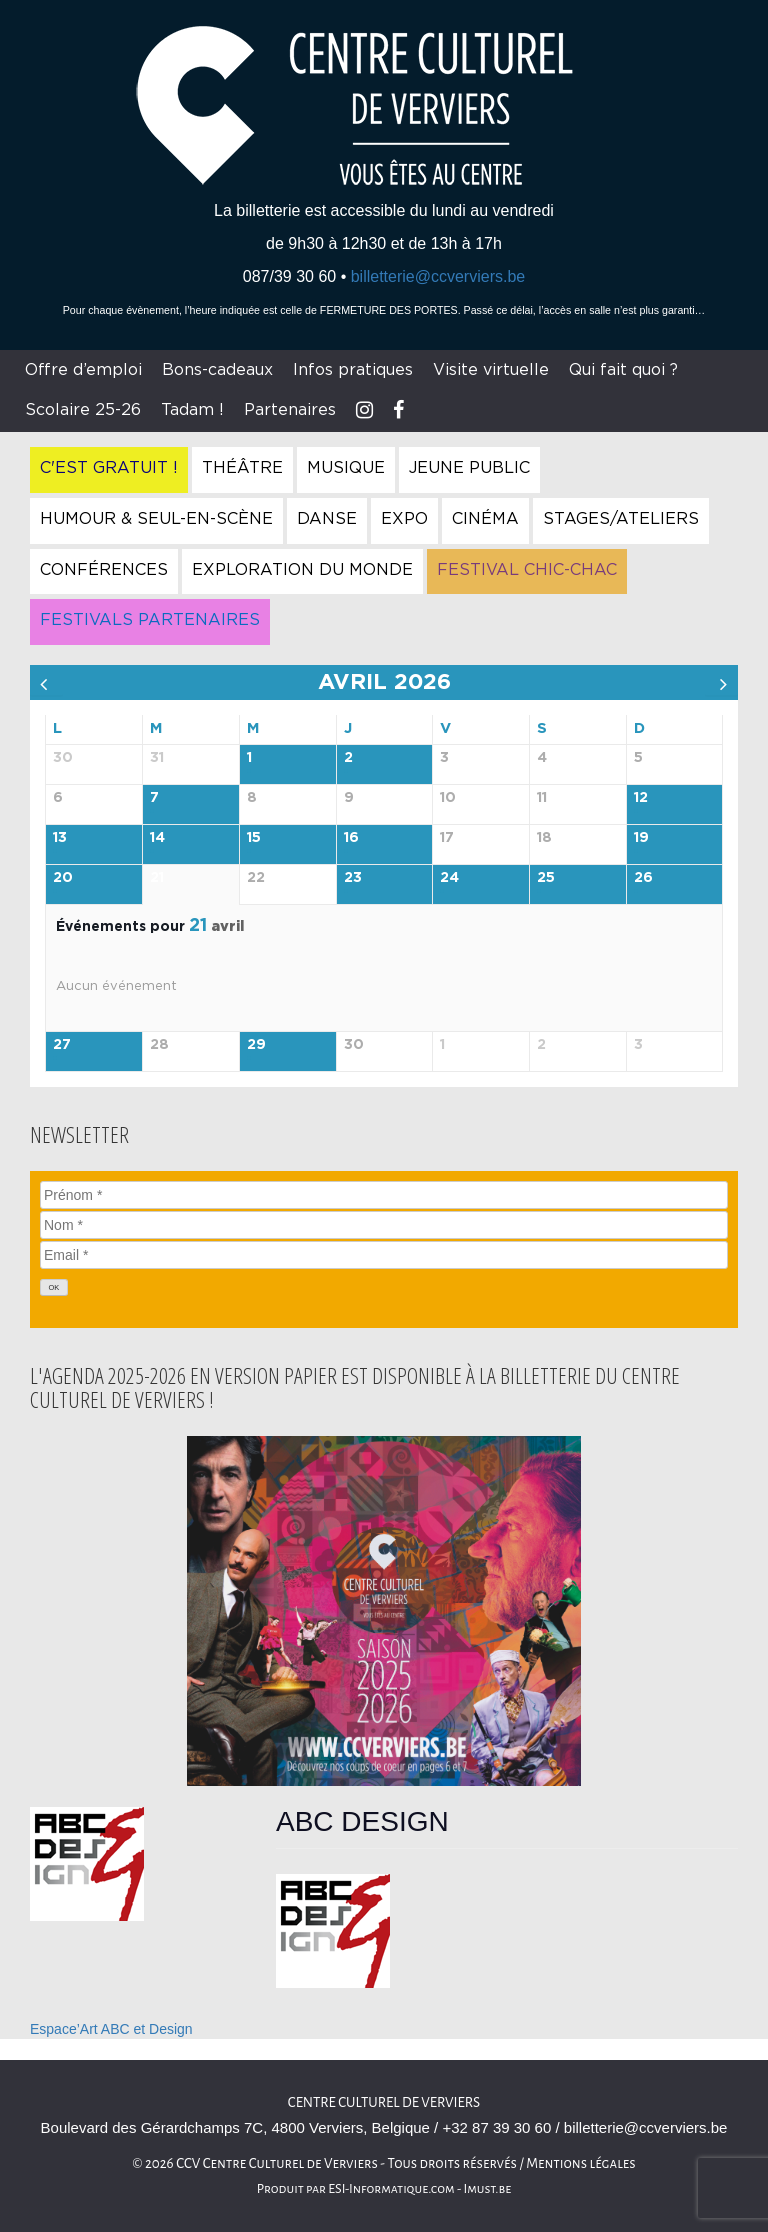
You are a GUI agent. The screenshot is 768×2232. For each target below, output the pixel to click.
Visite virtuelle (491, 370)
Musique (346, 468)
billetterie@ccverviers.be (438, 276)
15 (254, 838)
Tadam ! (192, 410)
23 (353, 878)
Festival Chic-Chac (527, 570)
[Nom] (384, 1225)
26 (643, 878)
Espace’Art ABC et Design (111, 2029)
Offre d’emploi (83, 370)
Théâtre (242, 468)
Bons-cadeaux (217, 370)
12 (641, 798)
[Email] (384, 1255)
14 (157, 838)
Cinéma (485, 519)
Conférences (104, 570)
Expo (404, 519)
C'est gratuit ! (109, 468)
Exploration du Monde (302, 570)
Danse (327, 519)
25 (546, 878)
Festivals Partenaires (150, 620)
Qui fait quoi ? (623, 370)
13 (60, 838)
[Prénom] (384, 1195)
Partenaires (290, 410)
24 (449, 878)
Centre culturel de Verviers (384, 2102)
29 (256, 1045)
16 (351, 838)
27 (62, 1045)
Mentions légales (581, 2163)
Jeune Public (469, 468)
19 (641, 838)
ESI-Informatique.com (391, 2189)
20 (63, 878)
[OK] (54, 1287)
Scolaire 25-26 (83, 410)
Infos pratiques (353, 370)
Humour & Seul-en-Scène (156, 519)
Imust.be (488, 2189)
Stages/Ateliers (621, 519)
